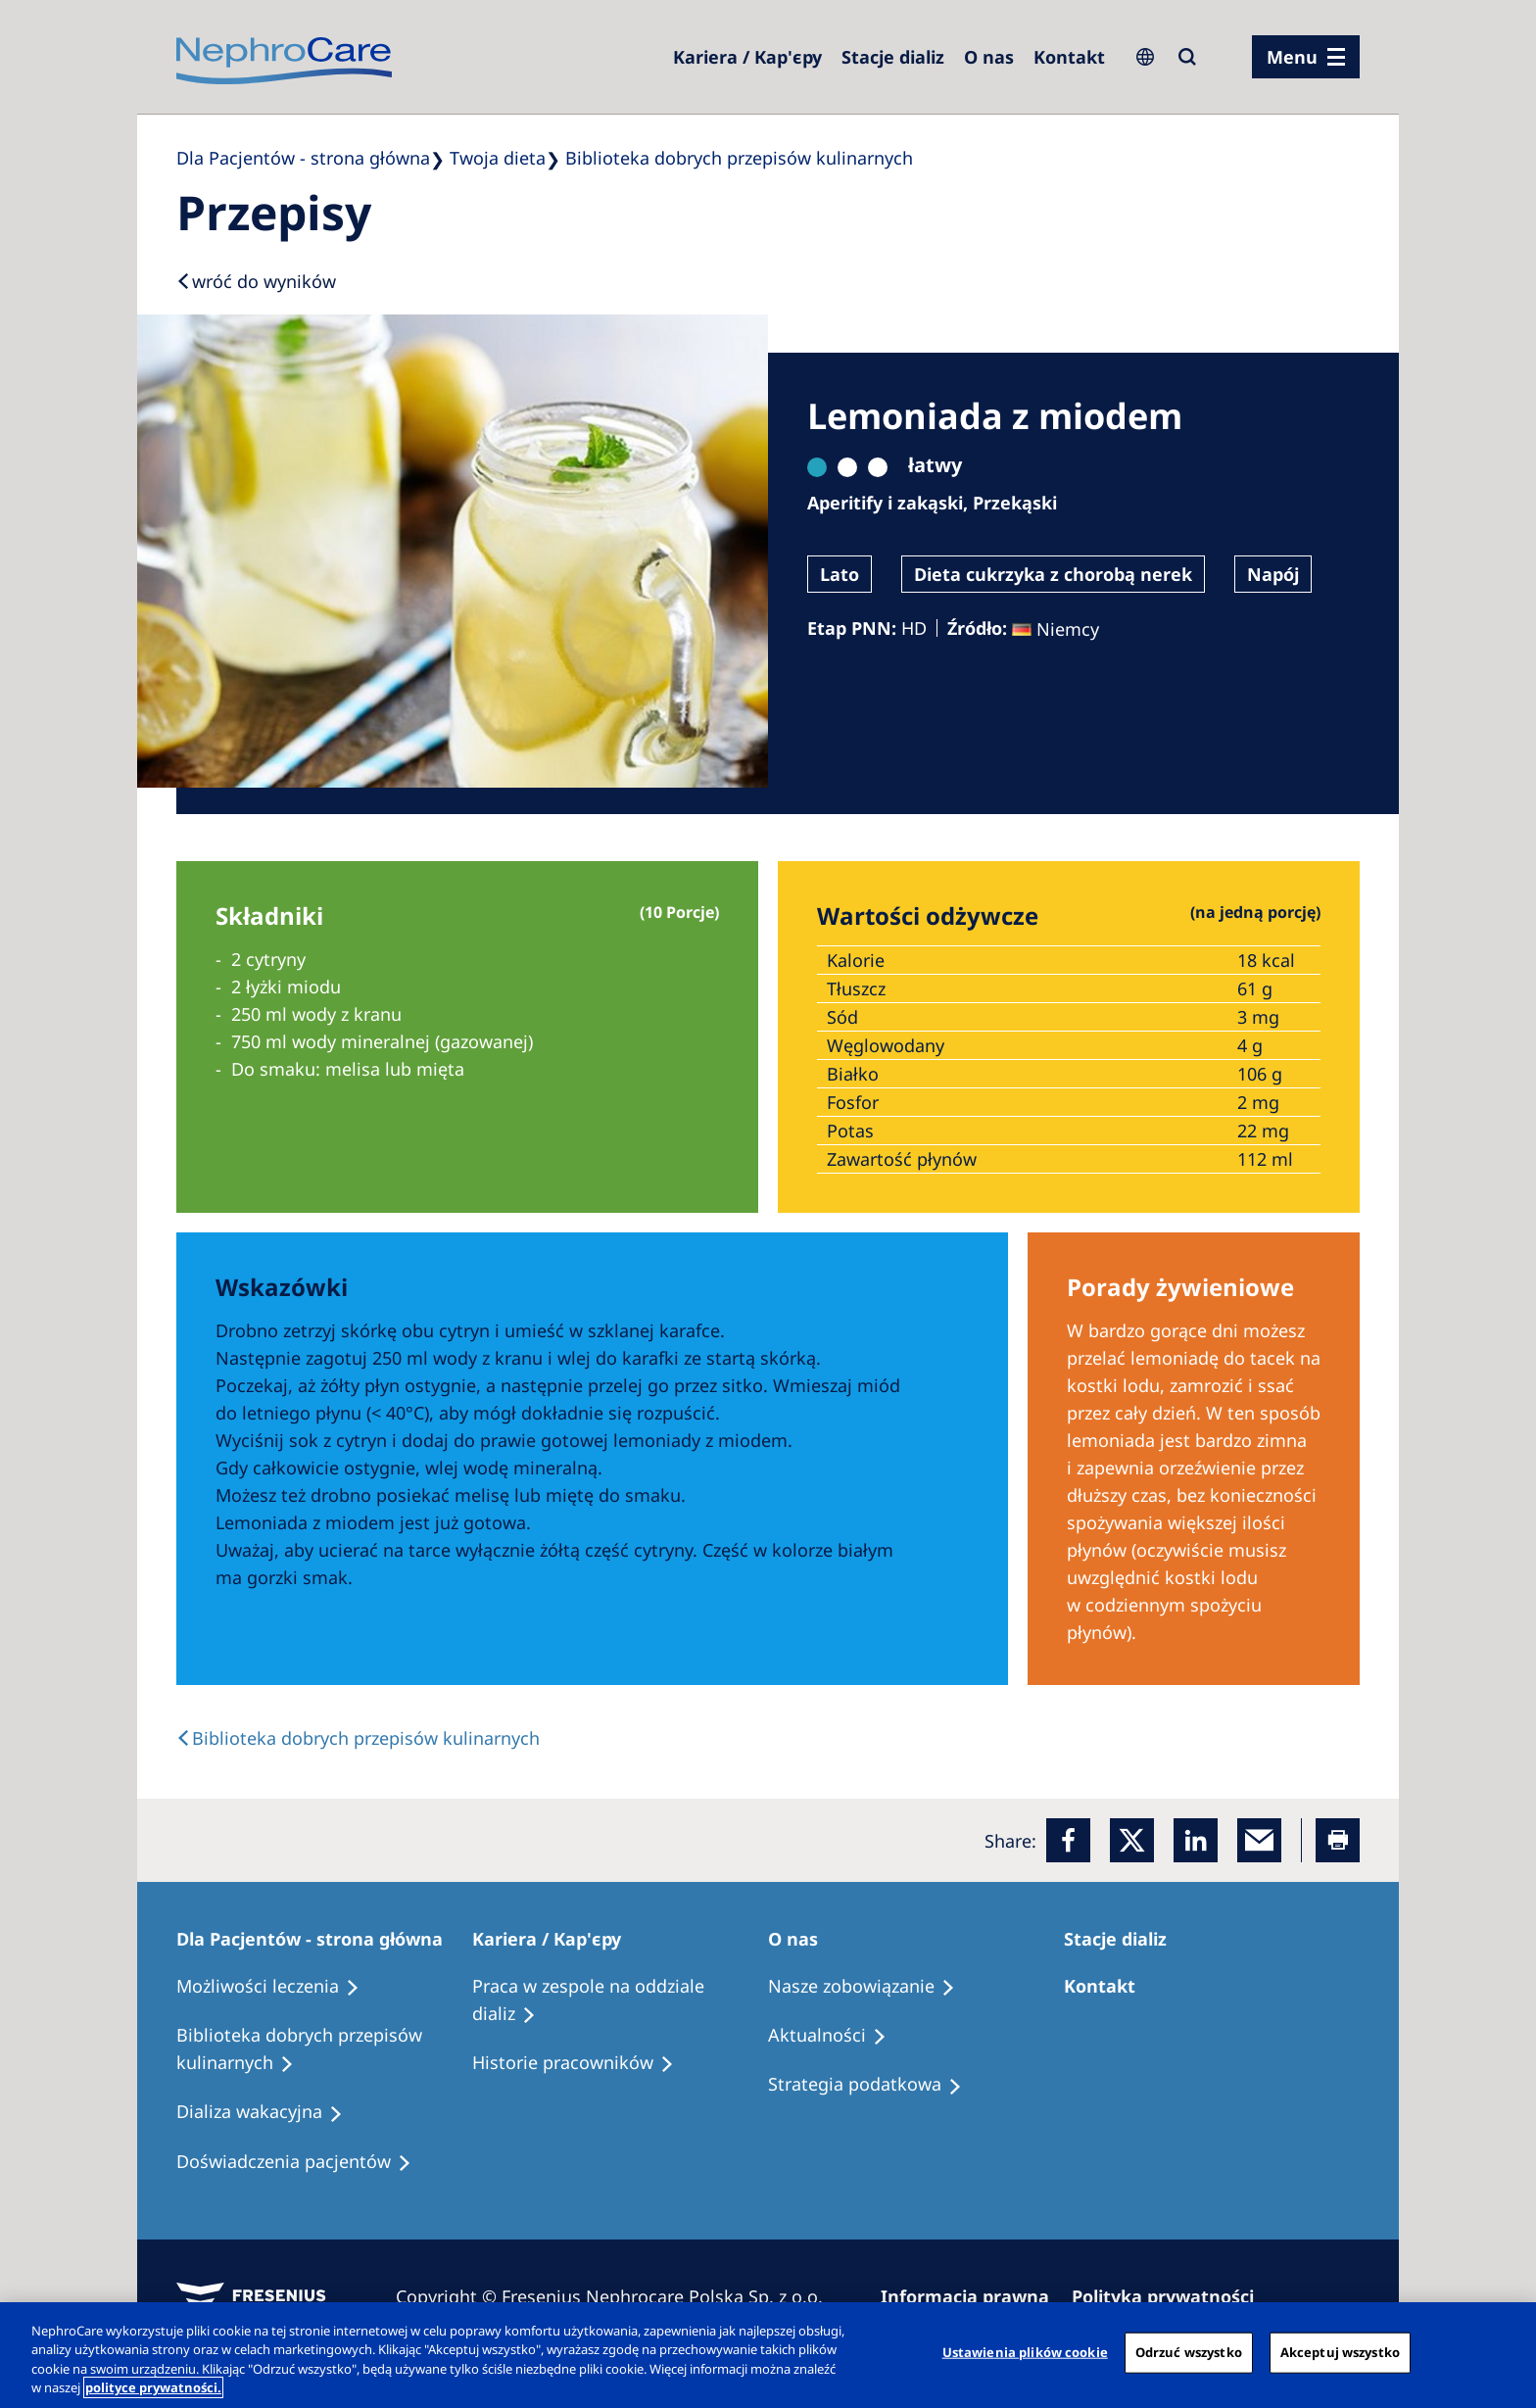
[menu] (1306, 56)
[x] (1132, 1840)
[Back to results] (256, 281)
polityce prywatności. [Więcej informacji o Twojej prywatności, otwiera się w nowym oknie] (153, 2387)
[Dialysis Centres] (747, 57)
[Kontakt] (1069, 57)
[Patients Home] (318, 1938)
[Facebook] (1068, 1840)
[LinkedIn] (1196, 1840)
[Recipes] (324, 2049)
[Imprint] (974, 2296)
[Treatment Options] (276, 1986)
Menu (1292, 57)
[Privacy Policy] (1172, 2296)
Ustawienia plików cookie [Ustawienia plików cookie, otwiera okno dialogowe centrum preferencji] (1025, 2352)
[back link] (358, 1738)
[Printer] (1338, 1840)
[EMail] (1259, 1840)
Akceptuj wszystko (1340, 2352)
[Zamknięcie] (1504, 2352)
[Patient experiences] (302, 2162)
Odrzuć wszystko (1188, 2352)
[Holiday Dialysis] (268, 2112)
